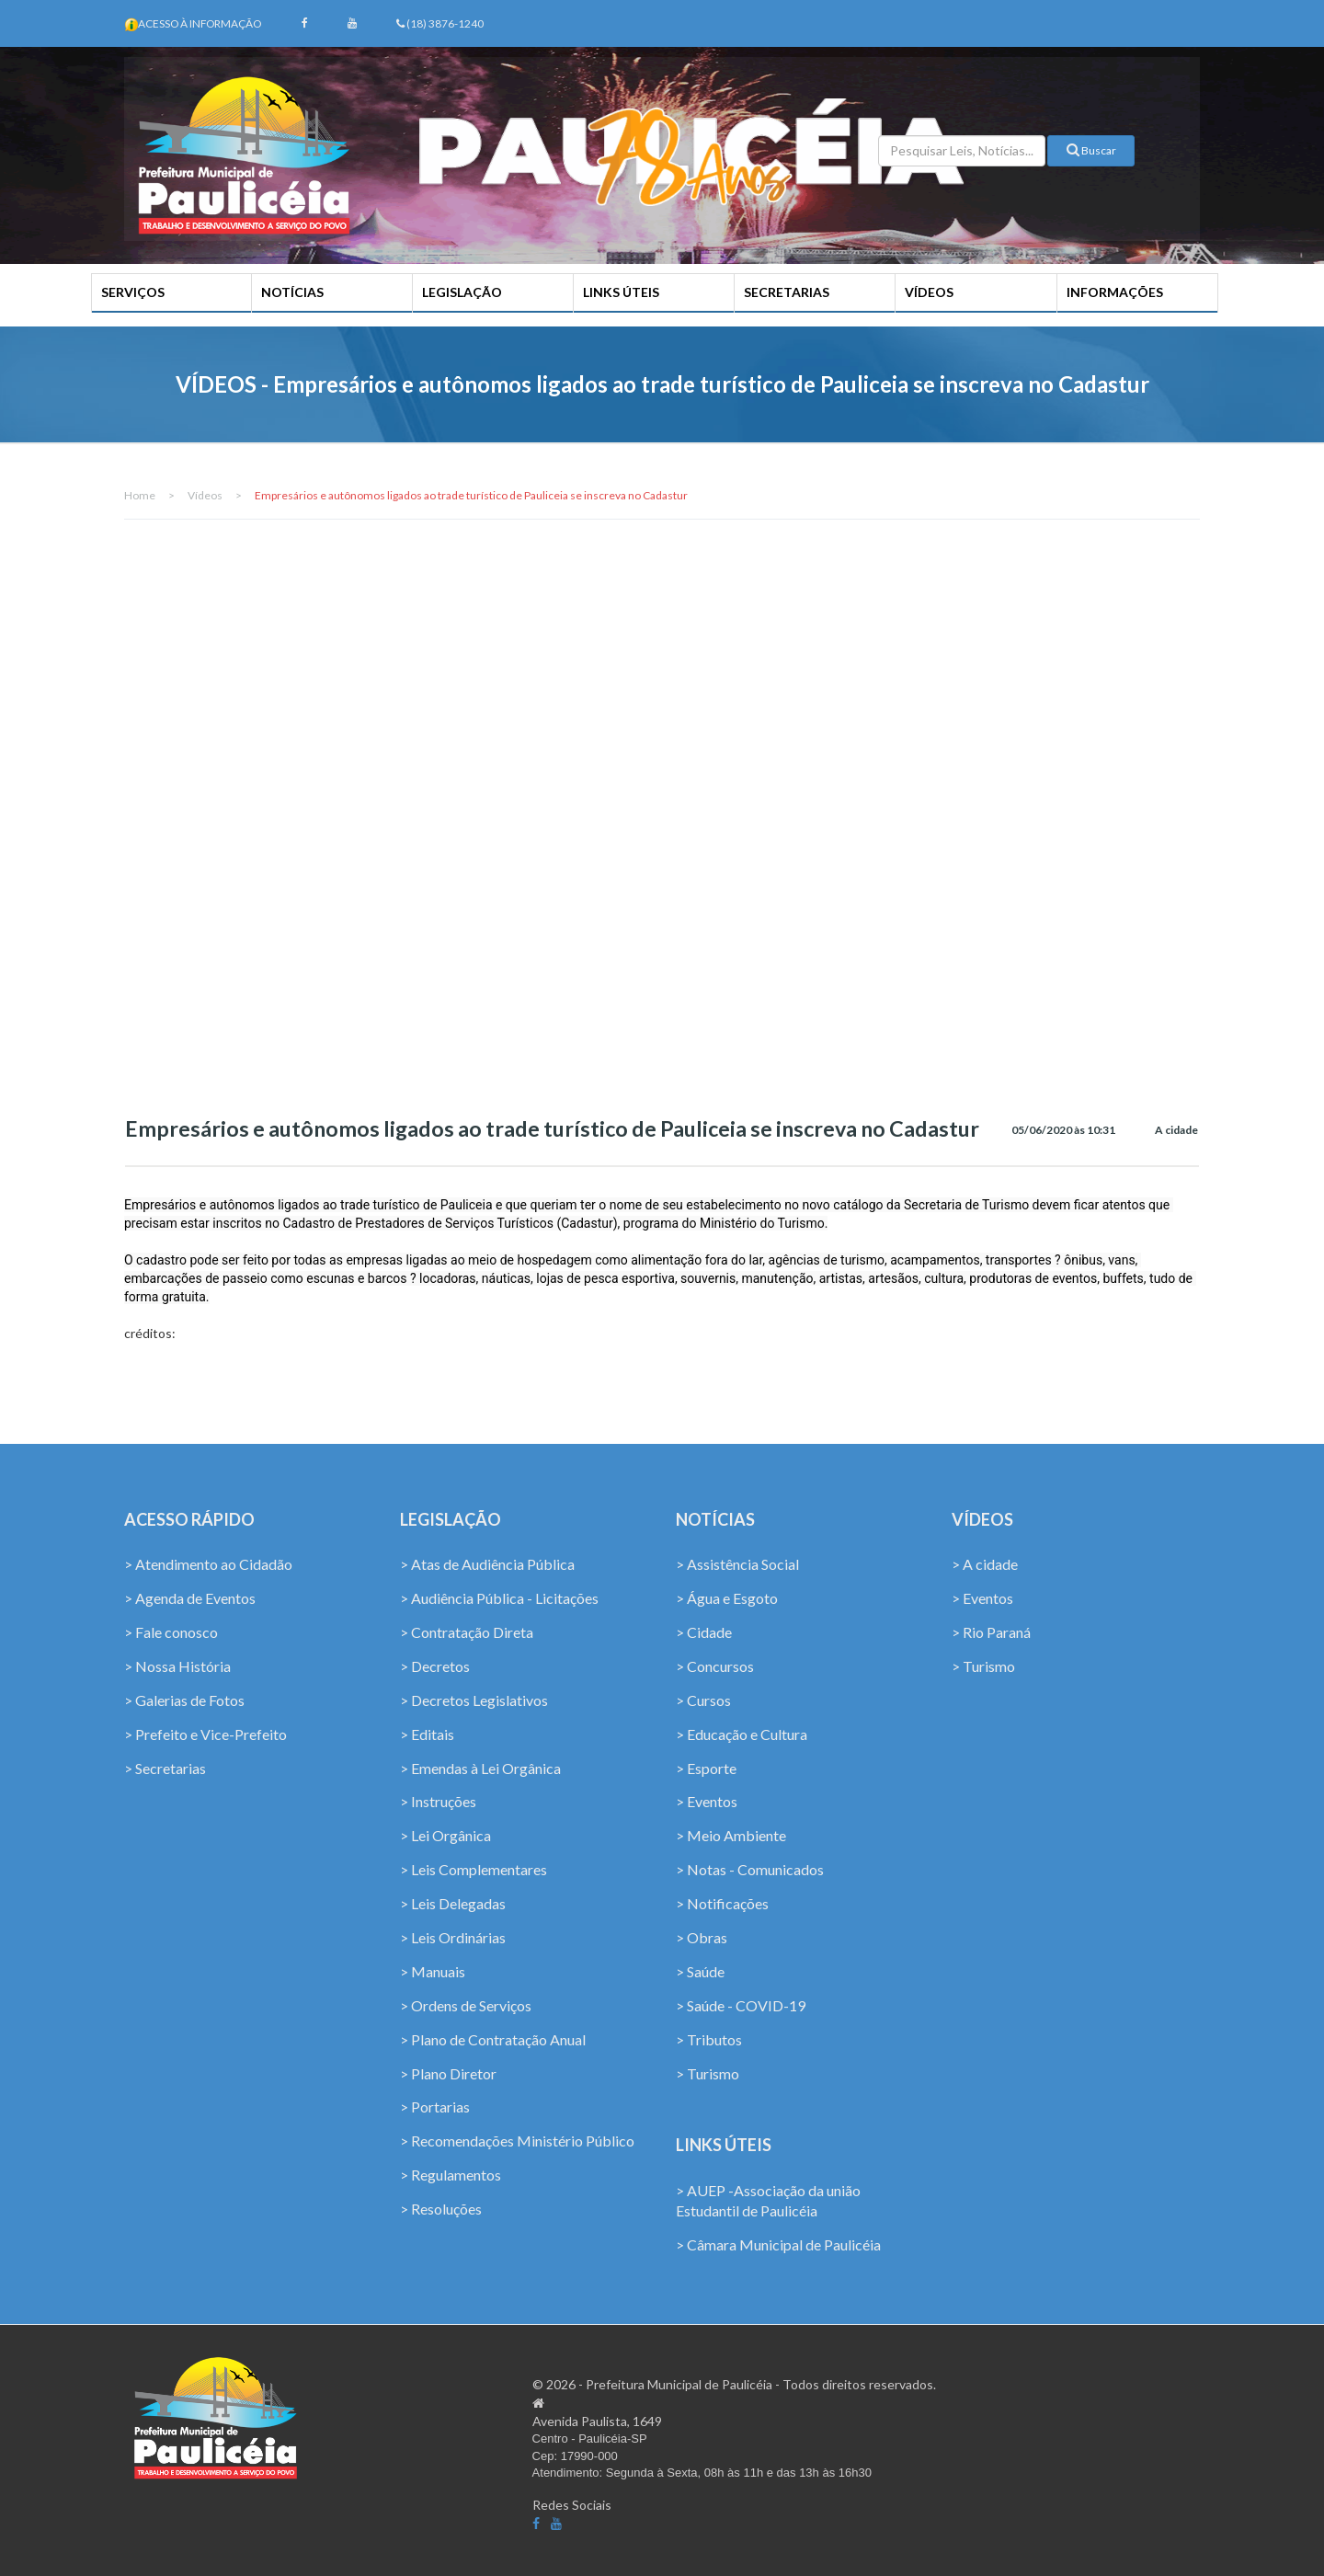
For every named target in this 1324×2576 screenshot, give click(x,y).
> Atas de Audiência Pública (487, 1566)
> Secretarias (165, 1770)
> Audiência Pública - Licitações (499, 1600)
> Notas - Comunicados (750, 1872)
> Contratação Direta (466, 1634)
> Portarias (435, 2108)
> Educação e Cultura (741, 1736)
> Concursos (715, 1668)
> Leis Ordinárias (453, 1939)
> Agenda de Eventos (190, 1600)
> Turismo (707, 2075)
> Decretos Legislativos (474, 1702)
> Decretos (435, 1668)
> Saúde (700, 1973)
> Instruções (438, 1804)
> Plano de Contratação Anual (493, 2041)
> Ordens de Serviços (465, 2007)
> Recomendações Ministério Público (517, 2142)
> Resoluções (441, 2210)
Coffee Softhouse (1139, 2479)
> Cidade (704, 1634)
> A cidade (985, 1566)
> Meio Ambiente (731, 1838)
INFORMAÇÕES (1111, 291)
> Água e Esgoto (727, 1600)
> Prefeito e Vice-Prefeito (205, 1736)
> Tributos (709, 2041)
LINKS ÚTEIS (622, 291)
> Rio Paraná (991, 1634)
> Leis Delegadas (453, 1905)
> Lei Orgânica (445, 1838)
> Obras (701, 1939)
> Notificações (722, 1905)
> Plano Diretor (448, 2075)
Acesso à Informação (201, 23)
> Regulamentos (450, 2176)
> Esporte (706, 1770)
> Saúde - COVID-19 (740, 2007)
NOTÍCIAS (296, 291)
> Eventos (706, 1804)
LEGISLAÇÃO (465, 291)
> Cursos (703, 1702)
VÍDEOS (927, 291)
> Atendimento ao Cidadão (208, 1566)
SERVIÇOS (138, 291)
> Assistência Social (737, 1566)
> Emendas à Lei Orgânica (480, 1770)
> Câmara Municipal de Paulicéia (778, 2247)
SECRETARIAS (786, 291)
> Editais (427, 1736)
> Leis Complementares (473, 1872)
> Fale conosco (171, 1634)
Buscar (1091, 153)
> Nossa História (177, 1668)
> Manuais (432, 1973)
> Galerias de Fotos (184, 1702)
